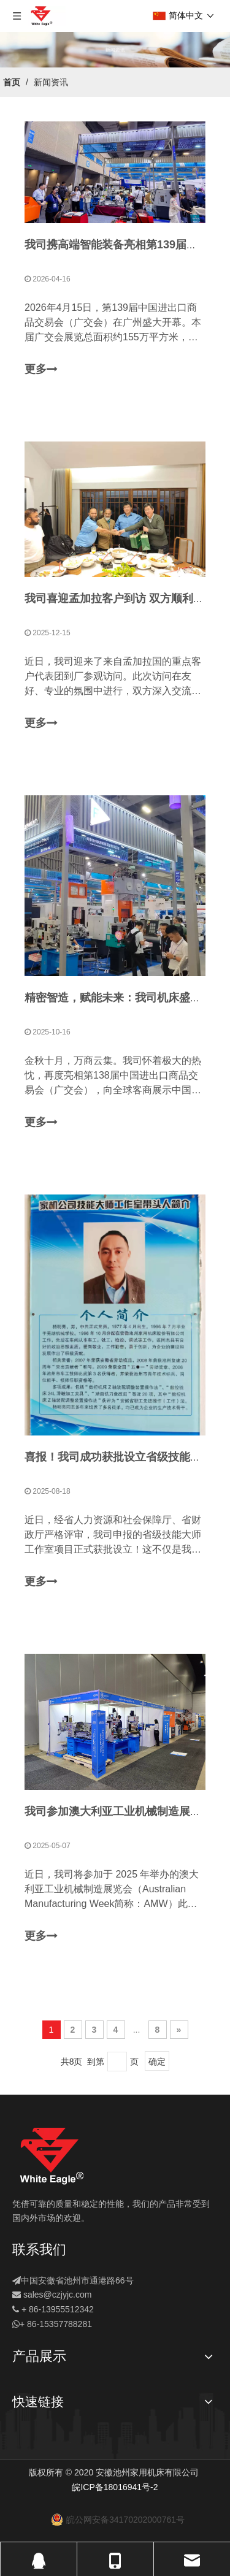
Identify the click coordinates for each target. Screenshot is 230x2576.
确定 (157, 2061)
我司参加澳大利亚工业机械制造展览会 (118, 1811)
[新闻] (115, 49)
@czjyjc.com (68, 2294)
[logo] (51, 2156)
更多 (41, 369)
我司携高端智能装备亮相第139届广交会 (122, 245)
